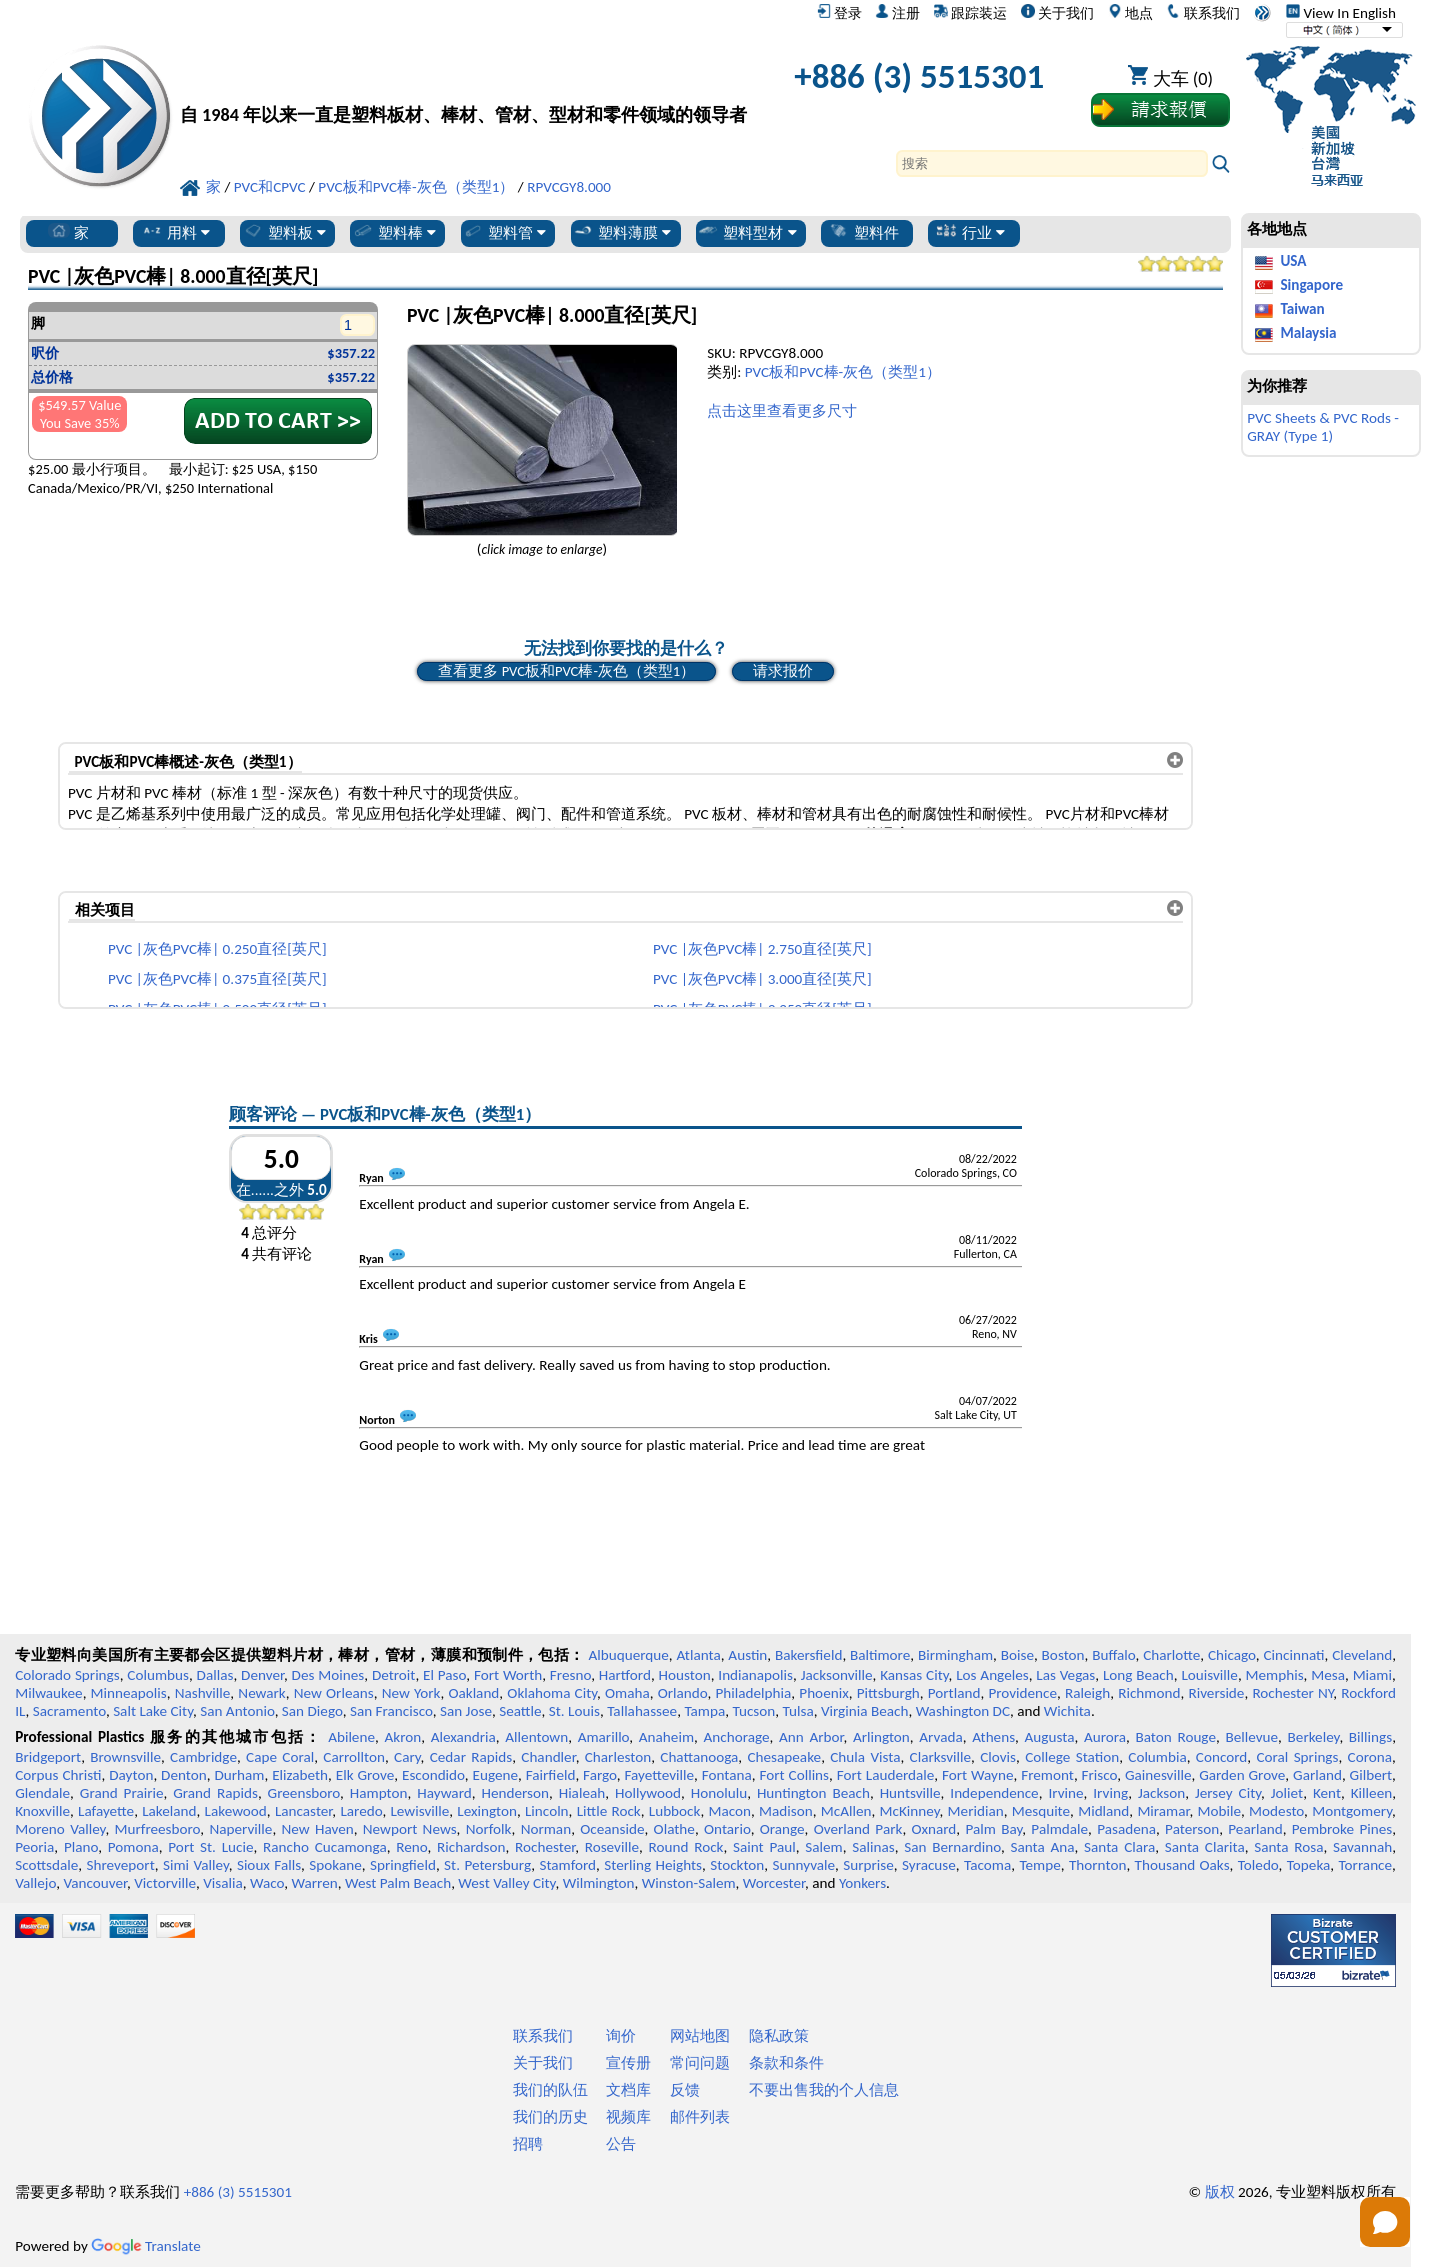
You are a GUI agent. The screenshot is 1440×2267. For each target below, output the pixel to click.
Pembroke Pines (1342, 1829)
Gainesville (1158, 1775)
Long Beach (1138, 1675)
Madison (786, 1811)
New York (411, 1693)
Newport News (410, 1829)
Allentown (536, 1737)
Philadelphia (754, 1693)
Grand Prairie (122, 1793)
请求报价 (783, 671)
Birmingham (955, 1655)
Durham (239, 1775)
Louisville (1209, 1675)
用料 (175, 232)
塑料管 (504, 232)
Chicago (1232, 1655)
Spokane (335, 1865)
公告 (621, 2144)
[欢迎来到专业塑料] (463, 81)
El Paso (444, 1675)
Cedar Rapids (471, 1757)
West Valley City (506, 1883)
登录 (839, 13)
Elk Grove (365, 1775)
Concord (1221, 1757)
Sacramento (69, 1711)
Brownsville (125, 1757)
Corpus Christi (58, 1775)
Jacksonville (837, 1675)
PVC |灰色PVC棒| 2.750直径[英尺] (762, 949)
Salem (823, 1847)
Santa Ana (1042, 1847)
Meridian (976, 1811)
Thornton (1097, 1865)
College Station (1072, 1757)
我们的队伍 (550, 2090)
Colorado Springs (67, 1675)
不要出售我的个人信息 (824, 2090)
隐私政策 (779, 2036)
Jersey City (1228, 1793)
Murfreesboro (158, 1829)
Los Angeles (992, 1675)
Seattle (520, 1711)
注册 (897, 13)
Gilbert (1371, 1775)
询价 (621, 2036)
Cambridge (203, 1757)
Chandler (548, 1757)
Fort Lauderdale (886, 1775)
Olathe (674, 1829)
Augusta (1050, 1737)
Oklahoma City (552, 1693)
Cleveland (1362, 1655)
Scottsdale (46, 1865)
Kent (1327, 1793)
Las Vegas (1065, 1675)
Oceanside (612, 1829)
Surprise (868, 1865)
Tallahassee (642, 1711)
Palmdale (1059, 1829)
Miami (1372, 1675)
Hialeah (582, 1793)
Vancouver (95, 1883)
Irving (1110, 1793)
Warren (315, 1883)
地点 (1130, 13)
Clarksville (941, 1757)
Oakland (473, 1693)
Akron (402, 1737)
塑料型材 (746, 232)
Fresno (570, 1675)
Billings (1370, 1737)
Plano (81, 1847)
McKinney (910, 1811)
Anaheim (666, 1737)
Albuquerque (628, 1655)
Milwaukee (48, 1693)
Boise (1017, 1655)
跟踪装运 (970, 13)
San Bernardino (952, 1847)
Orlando (683, 1693)
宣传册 (628, 2063)
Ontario (727, 1829)
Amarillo (604, 1737)
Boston (1063, 1655)
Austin (747, 1655)
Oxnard (933, 1829)
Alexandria (463, 1737)
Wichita (1067, 1711)
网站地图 (700, 2036)
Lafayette (106, 1811)
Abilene (351, 1737)
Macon (730, 1811)
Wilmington (599, 1883)
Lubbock (675, 1811)
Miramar (1163, 1811)
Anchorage (737, 1737)
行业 (970, 232)
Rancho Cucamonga (325, 1847)
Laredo (361, 1811)
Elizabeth (300, 1775)
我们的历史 (550, 2117)
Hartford (625, 1675)
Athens (993, 1737)
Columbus (158, 1675)
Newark (261, 1693)
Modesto (1276, 1811)
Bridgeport (48, 1757)
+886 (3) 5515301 (919, 76)
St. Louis (574, 1711)
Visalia (223, 1883)
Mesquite (1041, 1811)
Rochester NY (1292, 1693)
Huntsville (910, 1793)
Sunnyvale (804, 1865)
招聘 (528, 2144)
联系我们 (1202, 13)
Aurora (1105, 1737)
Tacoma (987, 1865)
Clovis (998, 1757)
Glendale (42, 1793)
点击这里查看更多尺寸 (782, 411)
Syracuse (929, 1865)
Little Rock (609, 1811)
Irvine (1065, 1793)
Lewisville (419, 1811)
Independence (994, 1793)
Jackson (1161, 1793)
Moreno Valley (60, 1829)
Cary (407, 1757)
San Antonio (237, 1711)
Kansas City (914, 1675)
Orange (782, 1829)
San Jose (466, 1711)
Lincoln (547, 1811)
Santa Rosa (1288, 1847)
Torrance (1366, 1865)
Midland (1103, 1811)
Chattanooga (699, 1757)
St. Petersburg (487, 1865)
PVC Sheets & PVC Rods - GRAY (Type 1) (1323, 427)
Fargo (600, 1775)
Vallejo (35, 1883)
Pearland (1255, 1829)
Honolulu (719, 1793)
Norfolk (489, 1829)
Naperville (240, 1829)
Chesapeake (784, 1757)
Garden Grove (1242, 1775)
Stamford (567, 1865)
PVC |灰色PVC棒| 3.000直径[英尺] (762, 979)
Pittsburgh (888, 1693)
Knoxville (42, 1811)
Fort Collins (795, 1775)
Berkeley (1314, 1737)
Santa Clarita (1205, 1847)
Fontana (727, 1775)
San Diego (312, 1711)
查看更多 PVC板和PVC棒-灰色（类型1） (566, 671)
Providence (1022, 1693)
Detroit (394, 1675)
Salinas (873, 1847)
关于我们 (1057, 13)
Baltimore (880, 1655)
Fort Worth (508, 1675)
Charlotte (1171, 1655)
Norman (546, 1829)
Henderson (515, 1793)
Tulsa (798, 1711)
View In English (1341, 13)
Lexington (487, 1811)
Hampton (379, 1793)
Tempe (1039, 1865)
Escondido (433, 1775)
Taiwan (1302, 309)
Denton (184, 1775)
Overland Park (858, 1829)
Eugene (496, 1775)
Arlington (881, 1737)
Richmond (1149, 1693)
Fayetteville (660, 1775)
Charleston (618, 1757)
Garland (1317, 1775)
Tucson (753, 1711)
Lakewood (236, 1811)
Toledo (1258, 1865)
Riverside (1216, 1693)
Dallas (215, 1675)
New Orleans (334, 1693)
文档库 (628, 2090)
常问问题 (700, 2063)
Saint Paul (764, 1847)
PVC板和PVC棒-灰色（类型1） (843, 372)
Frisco (1100, 1775)
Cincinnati (1293, 1655)
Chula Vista (865, 1757)
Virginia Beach (865, 1711)
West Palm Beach (398, 1883)
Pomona (133, 1847)
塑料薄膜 (621, 232)
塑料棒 (394, 232)
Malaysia (1308, 333)
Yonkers (862, 1883)
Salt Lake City (153, 1711)
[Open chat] (1385, 2222)
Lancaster (303, 1811)
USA (1293, 261)
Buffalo (1113, 1655)
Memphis (1275, 1675)
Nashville (203, 1693)
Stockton (737, 1865)
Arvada (940, 1737)
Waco (267, 1883)
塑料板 (284, 232)
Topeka (1309, 1865)
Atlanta (698, 1655)
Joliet (1287, 1793)
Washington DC (963, 1711)
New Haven (318, 1829)
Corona (1370, 1757)
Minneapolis (129, 1693)
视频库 (628, 2117)
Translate (146, 2246)
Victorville (165, 1883)
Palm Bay (993, 1829)
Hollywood (648, 1793)
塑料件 (863, 232)
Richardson (471, 1847)
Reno (411, 1847)
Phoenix (823, 1693)
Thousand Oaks (1182, 1865)
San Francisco (391, 1711)
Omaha (627, 1693)
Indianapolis (755, 1675)
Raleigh (1087, 1693)
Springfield (403, 1865)
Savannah (1362, 1847)
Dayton (131, 1775)
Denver (262, 1675)
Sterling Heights (653, 1865)
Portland (954, 1693)
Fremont (1047, 1775)
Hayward (444, 1793)
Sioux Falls (269, 1865)
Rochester (545, 1847)
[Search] (1052, 163)
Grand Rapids (215, 1793)
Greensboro (304, 1793)
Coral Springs (1297, 1757)
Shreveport (121, 1865)
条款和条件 (786, 2063)
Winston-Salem (689, 1883)
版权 (1220, 2192)
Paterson (1192, 1829)
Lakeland (169, 1811)
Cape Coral (280, 1757)
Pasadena (1126, 1829)
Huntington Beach (813, 1793)
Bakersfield (808, 1655)
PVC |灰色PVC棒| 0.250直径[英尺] (217, 949)
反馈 (685, 2090)
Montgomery (1352, 1811)
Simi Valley (196, 1865)
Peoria (34, 1847)
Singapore (1311, 285)
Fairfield (551, 1775)
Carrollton (354, 1757)
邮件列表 (700, 2117)
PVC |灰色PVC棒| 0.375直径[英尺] (217, 979)
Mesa (1328, 1675)
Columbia (1157, 1757)
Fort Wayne (977, 1775)
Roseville (612, 1847)
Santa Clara (1119, 1847)
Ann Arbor (811, 1737)
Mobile (1220, 1811)
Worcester (774, 1883)
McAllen (846, 1811)
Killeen (1371, 1793)
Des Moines (328, 1675)
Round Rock (686, 1847)
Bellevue (1251, 1737)
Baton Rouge (1175, 1737)
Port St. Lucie (210, 1847)
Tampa (704, 1711)
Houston (685, 1675)
